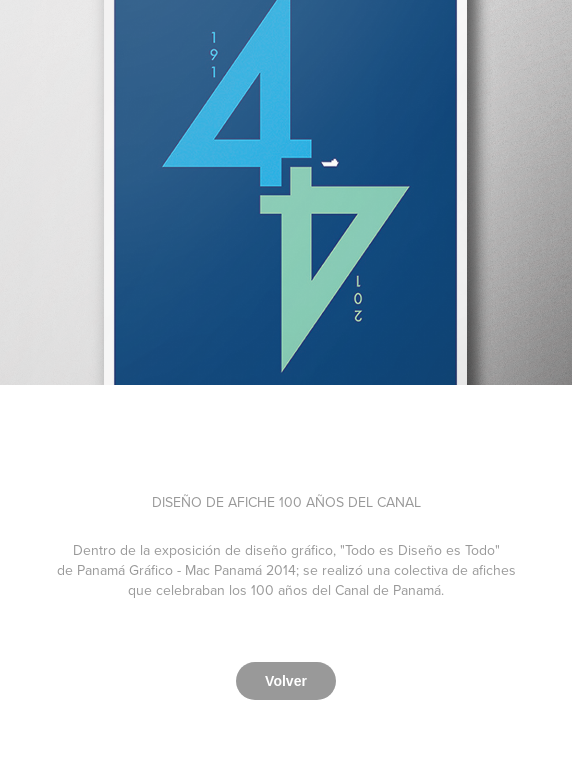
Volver (286, 681)
